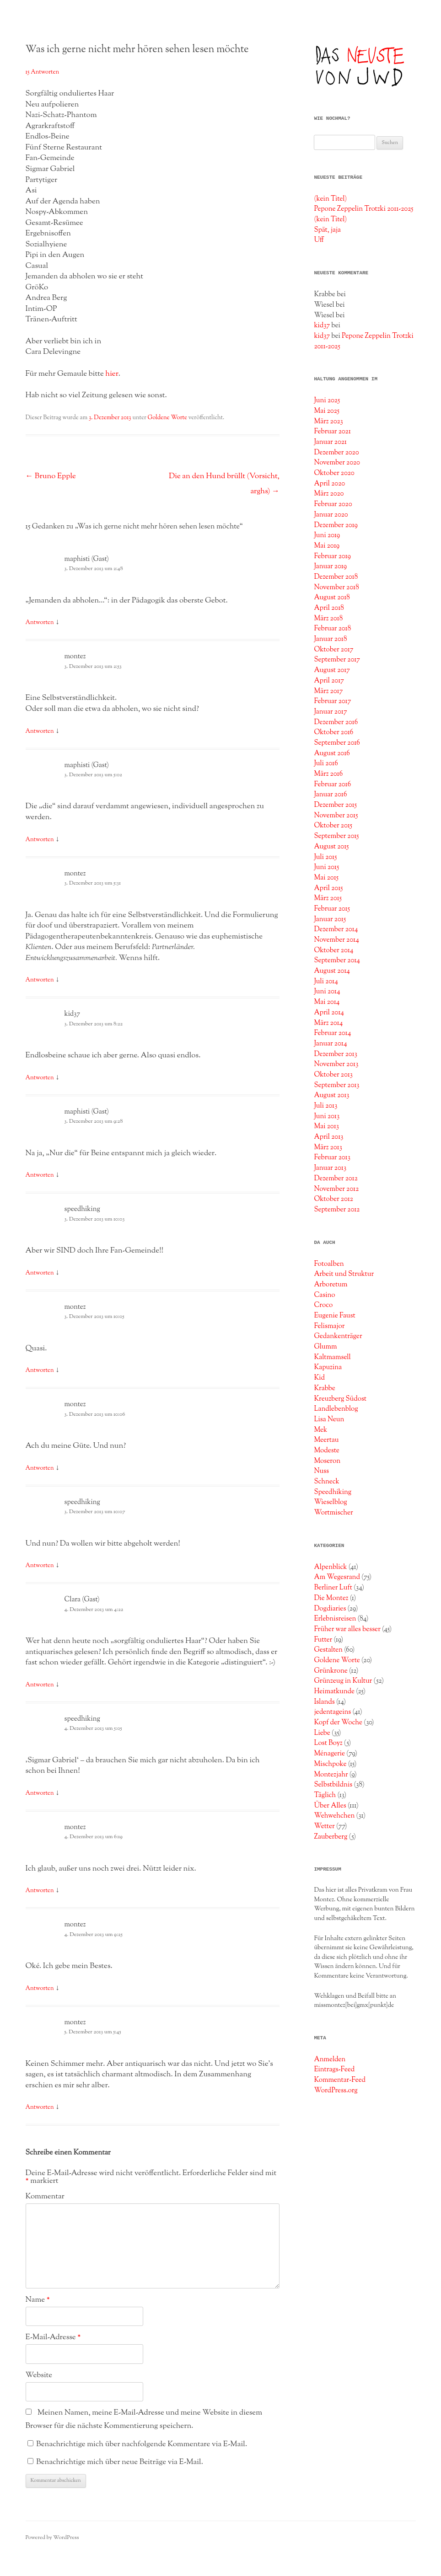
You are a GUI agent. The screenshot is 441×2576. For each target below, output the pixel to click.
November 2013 (336, 1064)
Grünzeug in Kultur (343, 1681)
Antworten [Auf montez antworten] (40, 731)
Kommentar (45, 2196)
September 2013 (336, 1085)
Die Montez (331, 1598)
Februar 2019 (332, 556)
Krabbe (324, 1388)
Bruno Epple (51, 476)
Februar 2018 (332, 629)
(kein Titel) (330, 199)
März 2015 (327, 898)
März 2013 (328, 1147)
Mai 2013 (326, 1126)
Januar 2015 (330, 919)
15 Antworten (42, 72)
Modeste (326, 1450)
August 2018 (332, 597)
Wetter (324, 1826)
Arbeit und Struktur (344, 1274)
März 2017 (328, 691)
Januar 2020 (331, 515)
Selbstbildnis (333, 1785)
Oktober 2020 (334, 473)
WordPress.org (335, 2090)
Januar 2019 (330, 566)
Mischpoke (330, 1764)
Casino (324, 1295)
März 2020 (329, 494)
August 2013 (331, 1095)
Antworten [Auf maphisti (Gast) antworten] (40, 623)
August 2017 (332, 670)
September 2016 (337, 743)
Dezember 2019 (336, 525)
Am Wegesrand (337, 1577)
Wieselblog (330, 1502)
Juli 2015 (325, 857)
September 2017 (337, 660)
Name (38, 2299)
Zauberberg (330, 1837)
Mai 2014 (326, 1002)
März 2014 (328, 1023)
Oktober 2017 (333, 650)
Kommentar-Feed (340, 2080)
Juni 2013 (326, 1116)
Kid (319, 1378)
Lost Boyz (328, 1743)
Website (39, 2375)
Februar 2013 (332, 1157)
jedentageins (332, 1712)
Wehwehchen (334, 1816)
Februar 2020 (333, 504)
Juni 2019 (327, 535)
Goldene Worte (168, 418)
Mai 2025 (326, 411)
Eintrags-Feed (334, 2069)
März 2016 (328, 774)
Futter (323, 1640)
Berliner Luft (333, 1588)
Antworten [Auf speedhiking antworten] (40, 1273)
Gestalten (328, 1650)
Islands (324, 1702)
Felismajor (329, 1326)
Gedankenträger (338, 1336)
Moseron (327, 1461)
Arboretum (330, 1285)
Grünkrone (330, 1671)
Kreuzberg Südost (340, 1399)
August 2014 (332, 971)
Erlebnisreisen (335, 1619)
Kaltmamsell (332, 1357)
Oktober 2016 (333, 732)
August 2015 (331, 847)
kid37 (72, 1014)
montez (75, 656)
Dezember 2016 (336, 722)
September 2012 (337, 1210)
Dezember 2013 (335, 1054)
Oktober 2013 (333, 1075)
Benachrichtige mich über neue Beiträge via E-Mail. (119, 2462)
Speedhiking (332, 1492)
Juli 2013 (325, 1106)
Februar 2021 (332, 432)
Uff (319, 240)
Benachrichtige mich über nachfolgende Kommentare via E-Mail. (141, 2444)
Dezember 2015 (335, 805)
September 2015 (336, 836)
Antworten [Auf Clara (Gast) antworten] (40, 1685)
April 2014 (329, 1013)
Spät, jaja (327, 230)
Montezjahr (331, 1775)
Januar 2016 (330, 794)
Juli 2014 (326, 981)
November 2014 (336, 940)
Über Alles (330, 1806)
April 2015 (328, 888)
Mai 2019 (326, 546)
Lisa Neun (329, 1419)
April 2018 (329, 608)
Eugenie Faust (334, 1316)
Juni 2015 (326, 867)
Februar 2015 (332, 909)
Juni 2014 (327, 992)
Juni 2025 (327, 400)
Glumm (325, 1347)
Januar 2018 (330, 639)
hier (111, 373)
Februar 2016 (332, 784)
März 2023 (328, 421)
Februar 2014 (332, 1033)
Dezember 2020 (336, 453)
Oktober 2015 (333, 826)
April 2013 (328, 1137)
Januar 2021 (330, 442)
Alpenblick (330, 1567)
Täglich (325, 1795)
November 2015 (336, 816)
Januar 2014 (330, 1044)
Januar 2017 (330, 712)
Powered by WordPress (52, 2537)
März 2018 (328, 618)
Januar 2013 (330, 1168)
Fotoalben (329, 1264)
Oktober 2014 (333, 950)
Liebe (322, 1733)
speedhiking (82, 1209)
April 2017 (329, 681)
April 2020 (329, 484)
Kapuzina (328, 1367)
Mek (320, 1430)
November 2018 (336, 587)
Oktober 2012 (333, 1199)
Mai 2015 (326, 878)
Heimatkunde (334, 1691)
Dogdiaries (330, 1609)
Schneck (326, 1482)
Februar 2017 (332, 701)
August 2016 (332, 753)
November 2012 (336, 1189)
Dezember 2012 (335, 1178)
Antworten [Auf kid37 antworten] (40, 1078)
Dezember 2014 (336, 929)
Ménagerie (329, 1754)
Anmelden (329, 2059)
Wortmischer (333, 1513)
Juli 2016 (326, 763)
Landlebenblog (336, 1409)
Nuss (321, 1471)
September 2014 (337, 960)
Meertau (326, 1440)
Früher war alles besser (347, 1629)
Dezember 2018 (336, 577)
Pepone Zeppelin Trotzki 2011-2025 (363, 209)
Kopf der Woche (338, 1722)
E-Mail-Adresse (53, 2337)
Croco (323, 1305)
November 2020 (337, 463)
